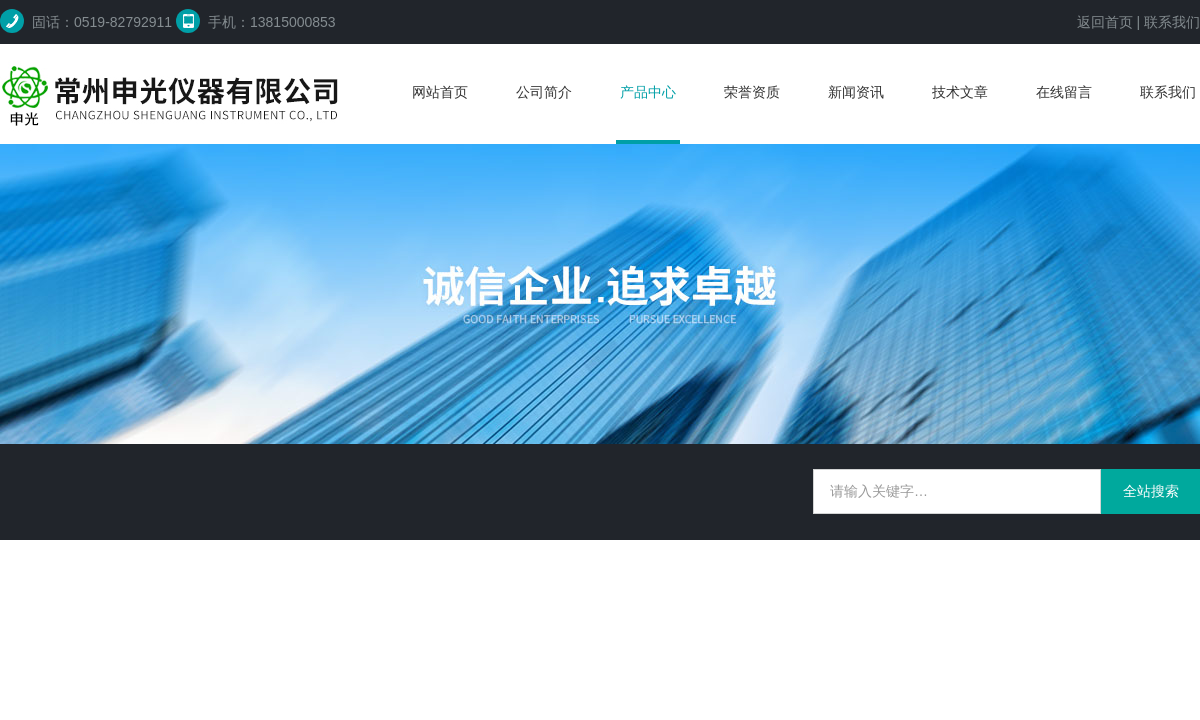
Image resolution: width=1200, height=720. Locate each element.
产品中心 (648, 92)
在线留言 (1064, 92)
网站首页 (440, 92)
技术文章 (960, 92)
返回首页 (1105, 22)
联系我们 (1172, 22)
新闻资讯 (856, 92)
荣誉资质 (752, 92)
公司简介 (544, 92)
